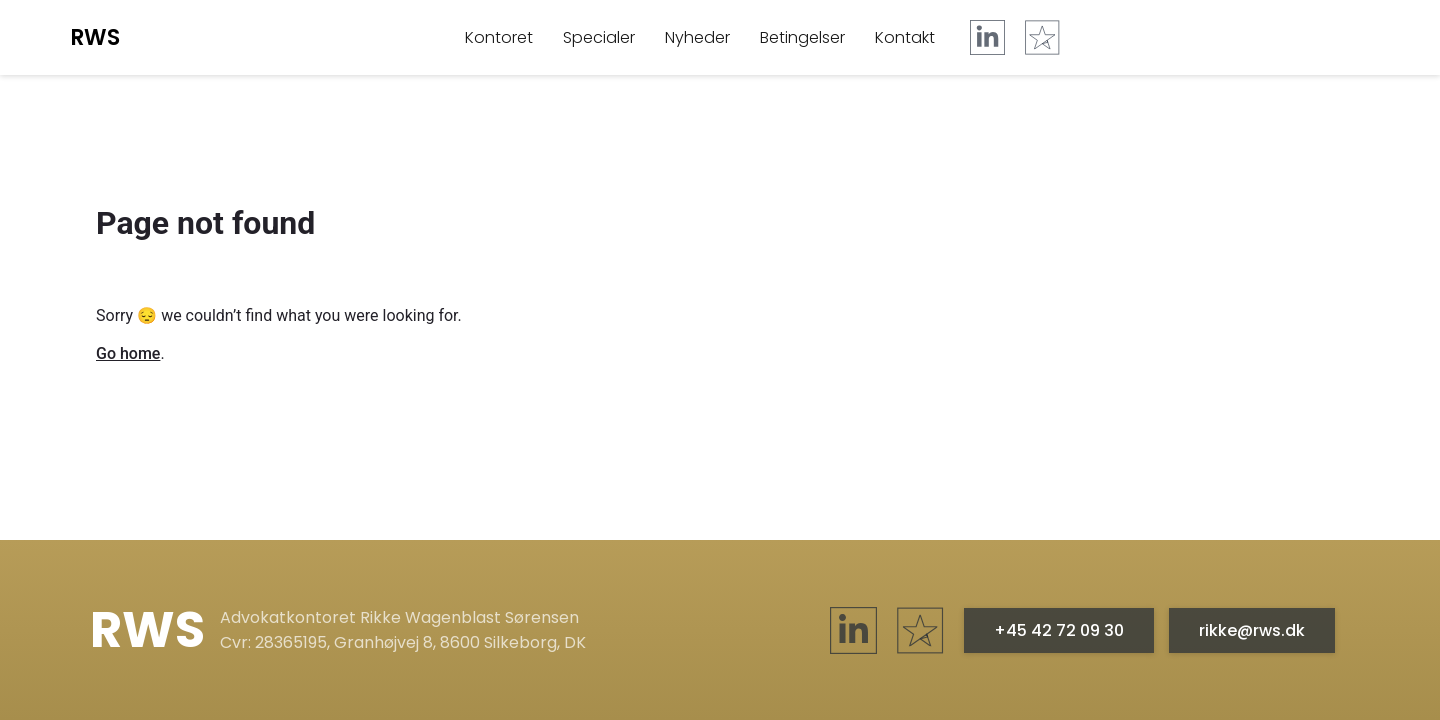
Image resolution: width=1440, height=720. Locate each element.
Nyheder (697, 37)
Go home (128, 353)
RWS (95, 37)
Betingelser (802, 37)
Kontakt (905, 37)
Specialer (599, 37)
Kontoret (499, 37)
